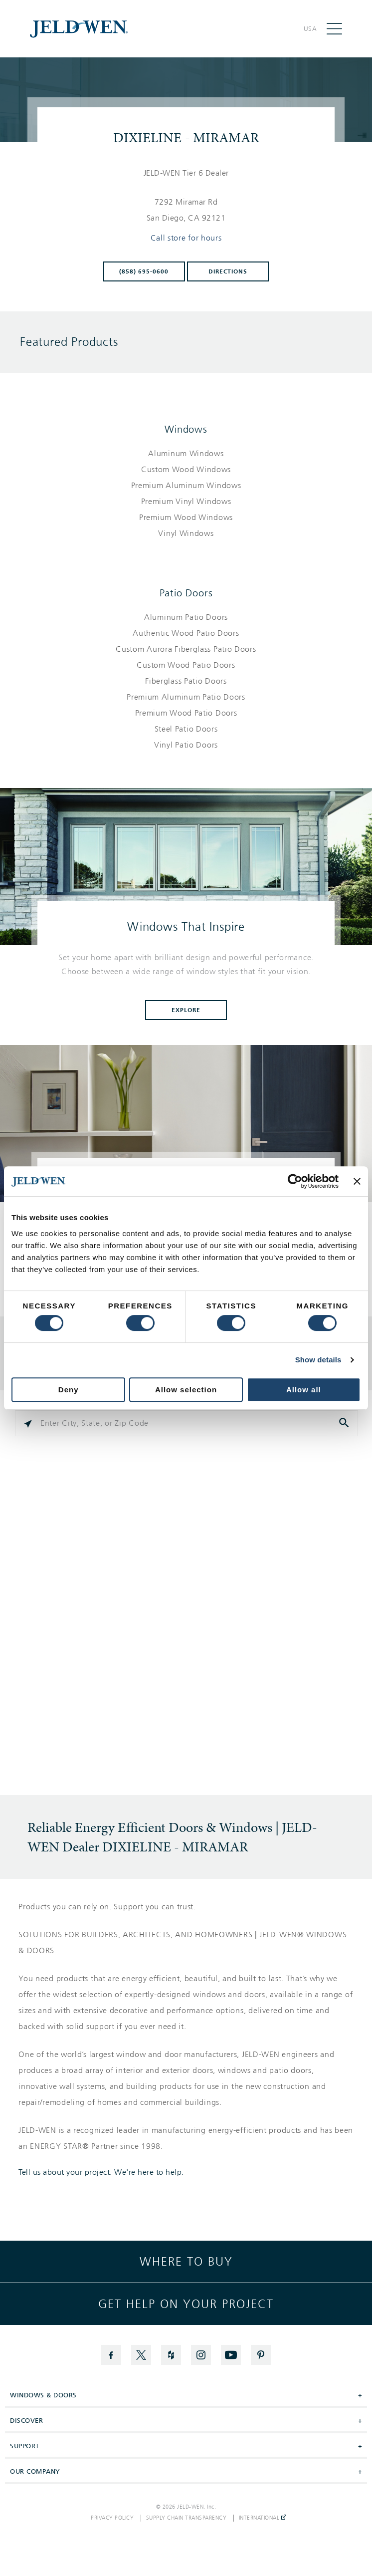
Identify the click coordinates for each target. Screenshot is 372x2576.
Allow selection (186, 1389)
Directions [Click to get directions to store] (227, 271)
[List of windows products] (186, 493)
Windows (186, 429)
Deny (68, 1389)
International (262, 2518)
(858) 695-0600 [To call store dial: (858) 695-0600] (144, 271)
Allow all (303, 1389)
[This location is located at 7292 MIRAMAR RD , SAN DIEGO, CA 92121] (186, 210)
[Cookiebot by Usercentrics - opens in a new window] (295, 1181)
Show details (318, 1359)
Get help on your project (186, 2304)
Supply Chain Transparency (186, 2518)
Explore (186, 1010)
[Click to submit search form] (345, 1423)
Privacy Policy (112, 2518)
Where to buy (186, 2262)
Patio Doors (186, 593)
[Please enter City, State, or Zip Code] (186, 1423)
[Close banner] (357, 1181)
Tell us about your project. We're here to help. (101, 2172)
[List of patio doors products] (186, 681)
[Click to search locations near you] (27, 1423)
